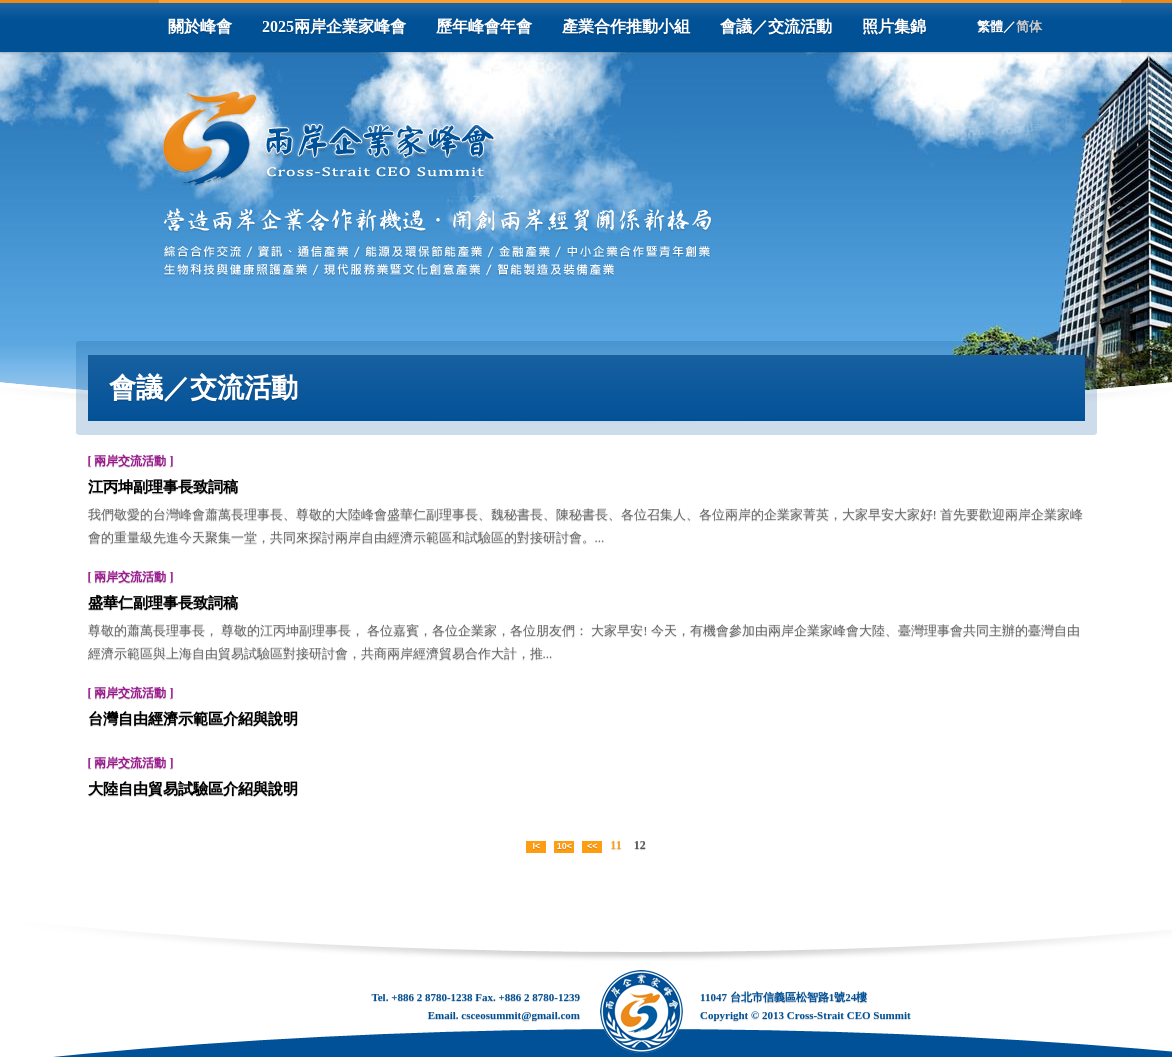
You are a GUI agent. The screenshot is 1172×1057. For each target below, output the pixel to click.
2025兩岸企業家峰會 (334, 26)
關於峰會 (200, 26)
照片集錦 (894, 26)
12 (640, 845)
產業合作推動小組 (626, 26)
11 (615, 845)
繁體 (990, 26)
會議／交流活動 (776, 26)
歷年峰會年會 (484, 26)
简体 (1029, 26)
